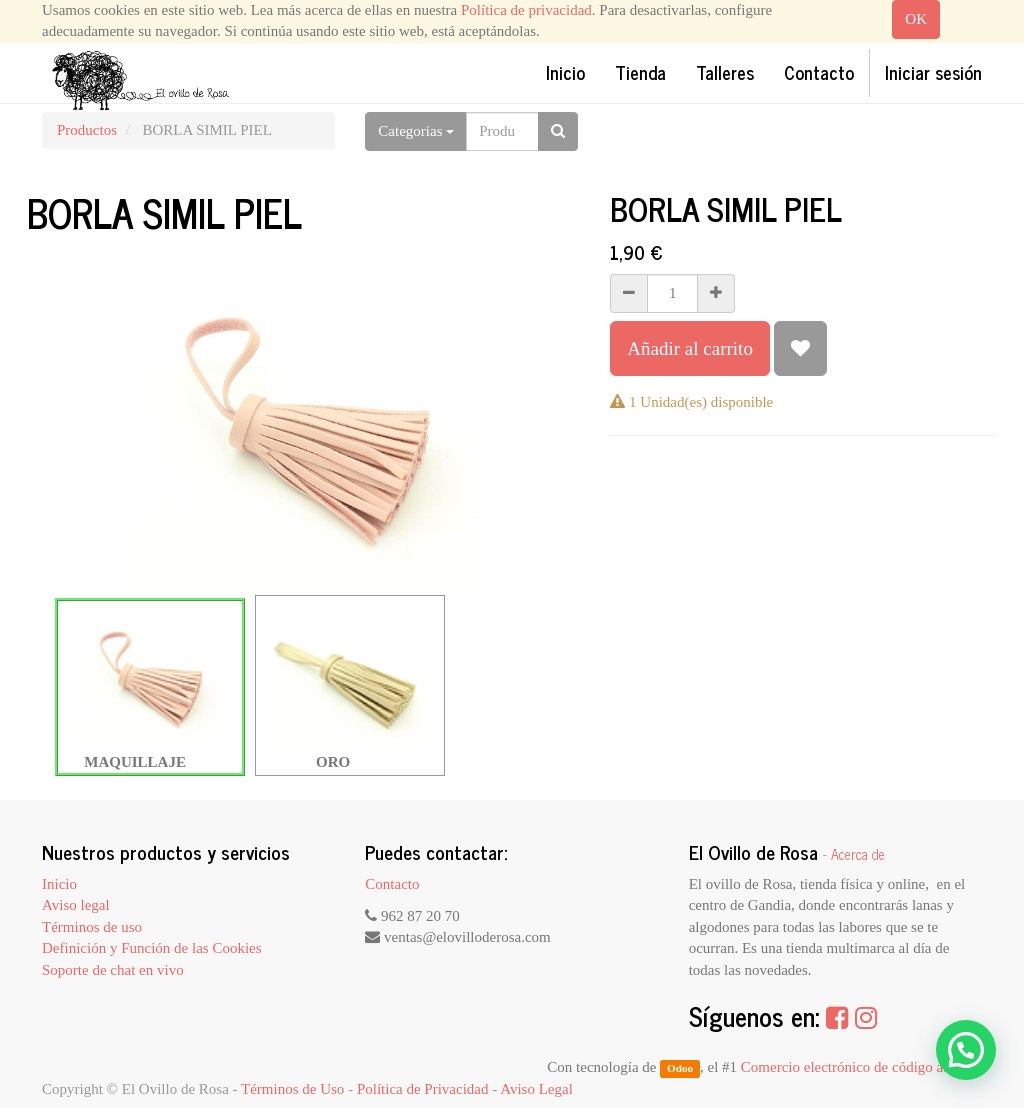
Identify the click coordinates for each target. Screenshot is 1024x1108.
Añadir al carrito (690, 348)
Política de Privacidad (423, 1089)
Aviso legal (76, 905)
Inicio (59, 884)
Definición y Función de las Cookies (152, 948)
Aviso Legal (536, 1089)
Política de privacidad (526, 10)
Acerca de (858, 854)
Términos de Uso (292, 1089)
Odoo (680, 1068)
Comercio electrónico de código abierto (859, 1067)
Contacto (392, 884)
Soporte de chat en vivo (113, 970)
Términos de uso (92, 927)
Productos (87, 130)
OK (916, 19)
